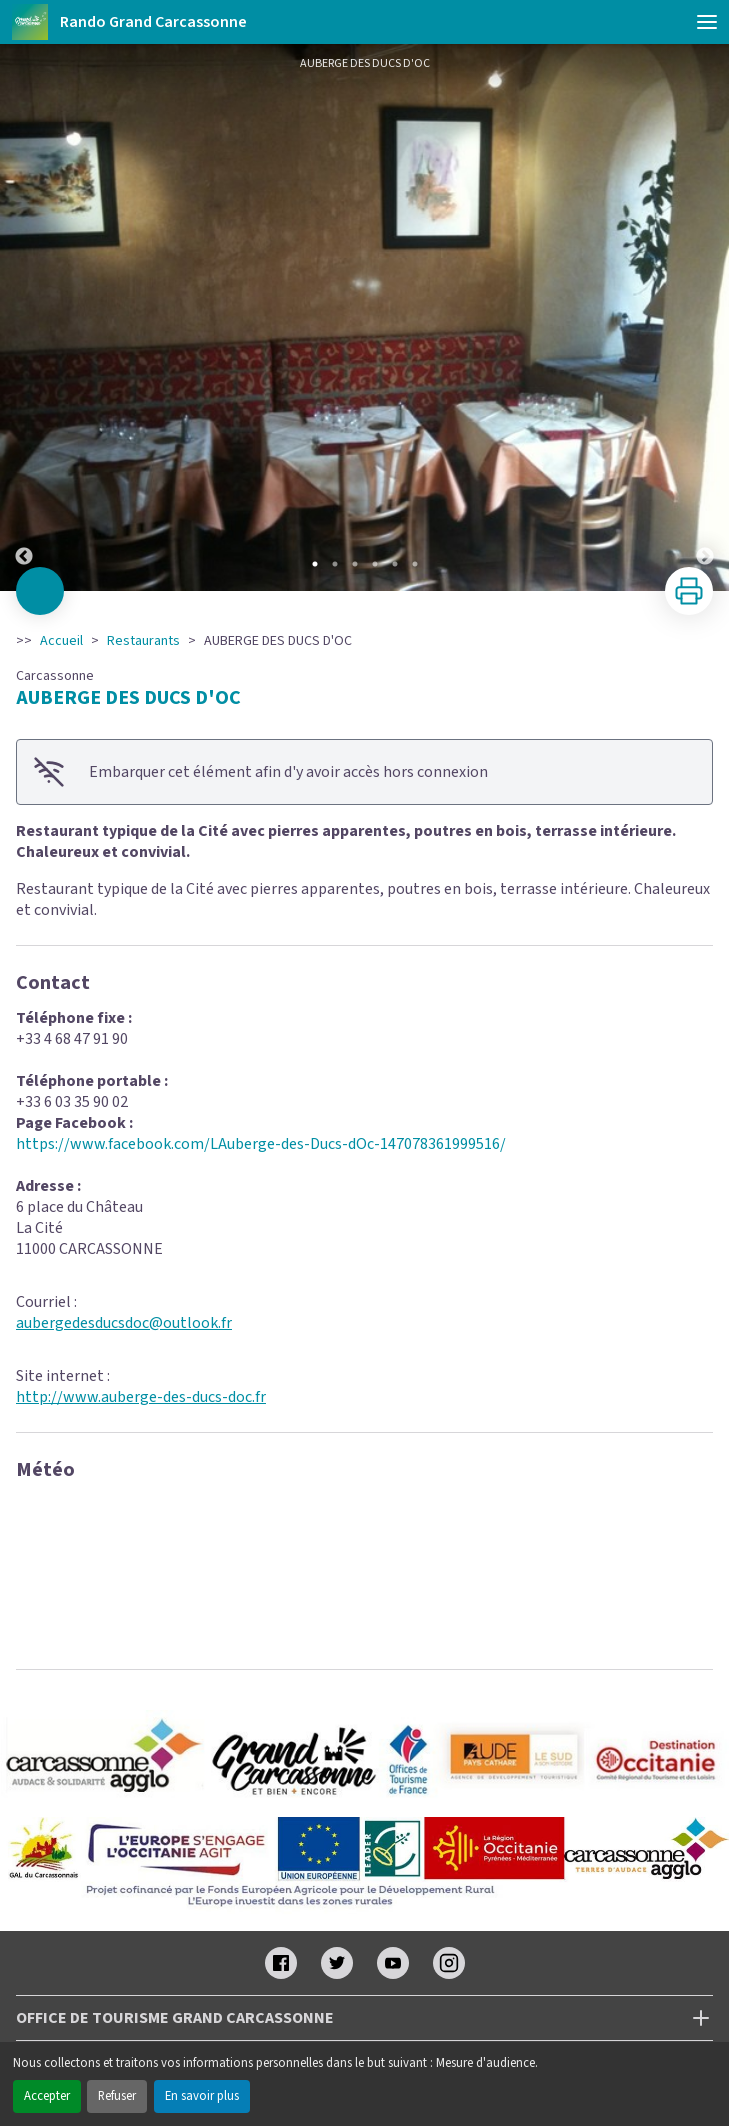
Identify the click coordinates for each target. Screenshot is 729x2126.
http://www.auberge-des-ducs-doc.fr (141, 1397)
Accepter (47, 2096)
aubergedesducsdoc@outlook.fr (124, 1323)
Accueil (61, 641)
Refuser (117, 2096)
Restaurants (143, 641)
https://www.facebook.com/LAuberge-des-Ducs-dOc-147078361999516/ (261, 1144)
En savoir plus (202, 2096)
